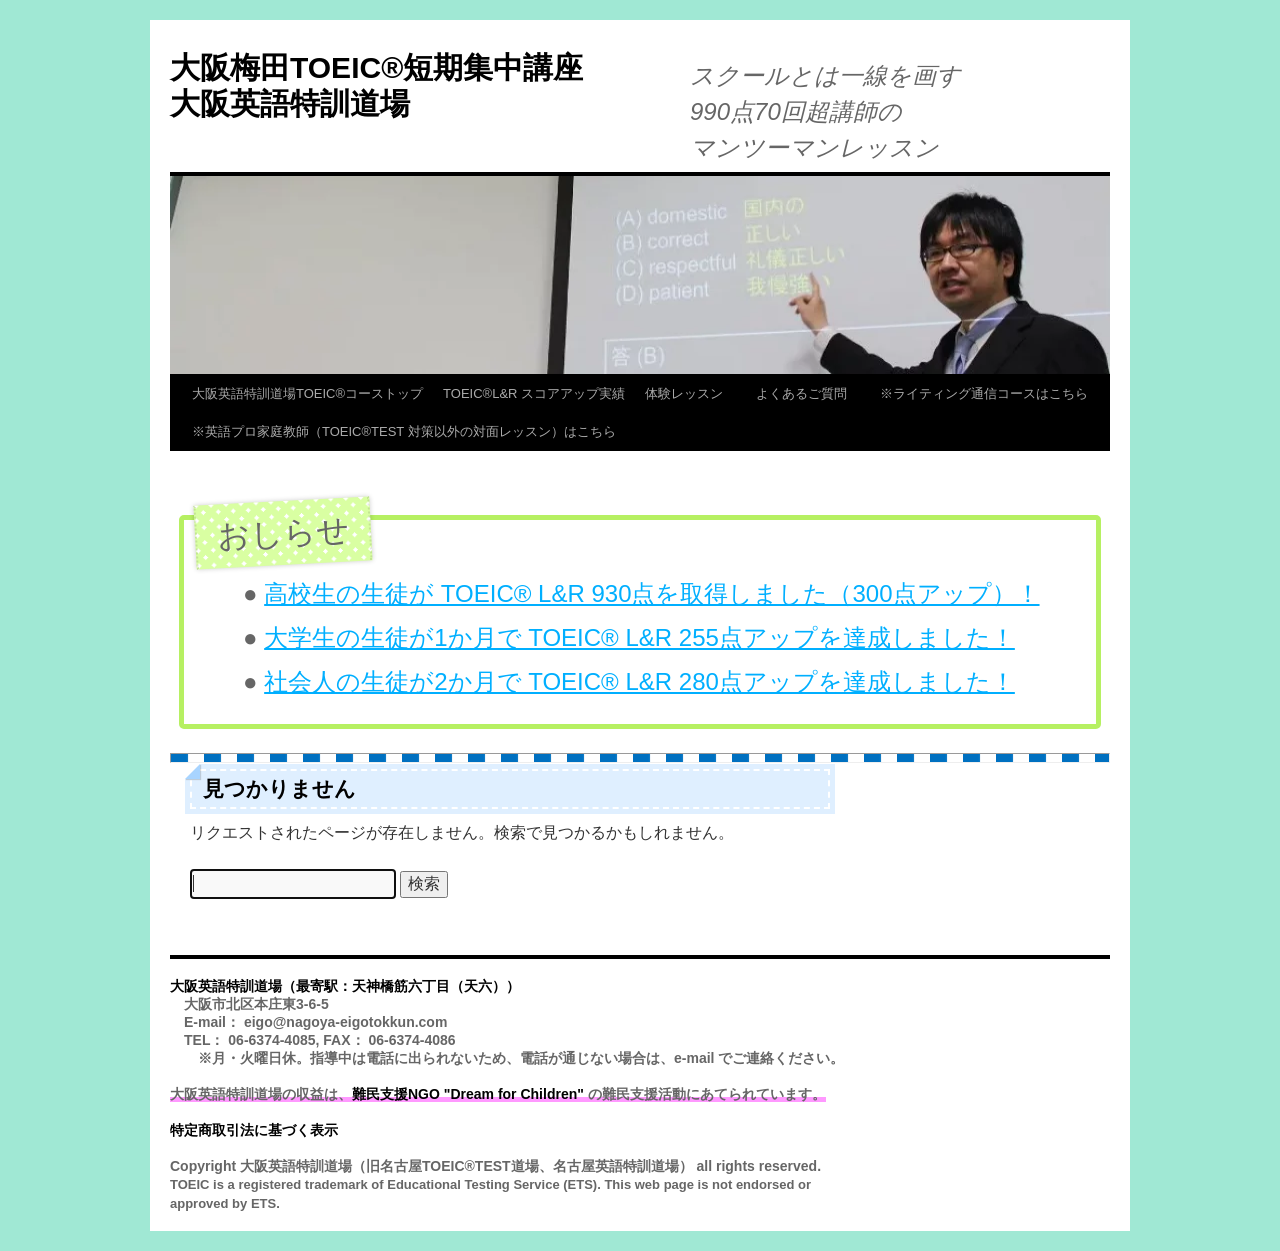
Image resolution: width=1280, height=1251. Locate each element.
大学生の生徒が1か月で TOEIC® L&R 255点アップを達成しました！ (639, 637)
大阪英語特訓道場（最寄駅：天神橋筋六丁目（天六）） (345, 986)
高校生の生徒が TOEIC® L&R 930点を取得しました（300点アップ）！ (651, 593)
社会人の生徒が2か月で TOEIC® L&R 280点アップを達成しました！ (639, 681)
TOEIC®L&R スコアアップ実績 (534, 393)
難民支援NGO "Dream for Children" (468, 1094)
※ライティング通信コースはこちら (984, 393)
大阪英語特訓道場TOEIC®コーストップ (307, 393)
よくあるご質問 (808, 393)
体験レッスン (690, 393)
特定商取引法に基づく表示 (254, 1130)
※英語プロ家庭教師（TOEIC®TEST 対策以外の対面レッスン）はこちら (404, 431)
